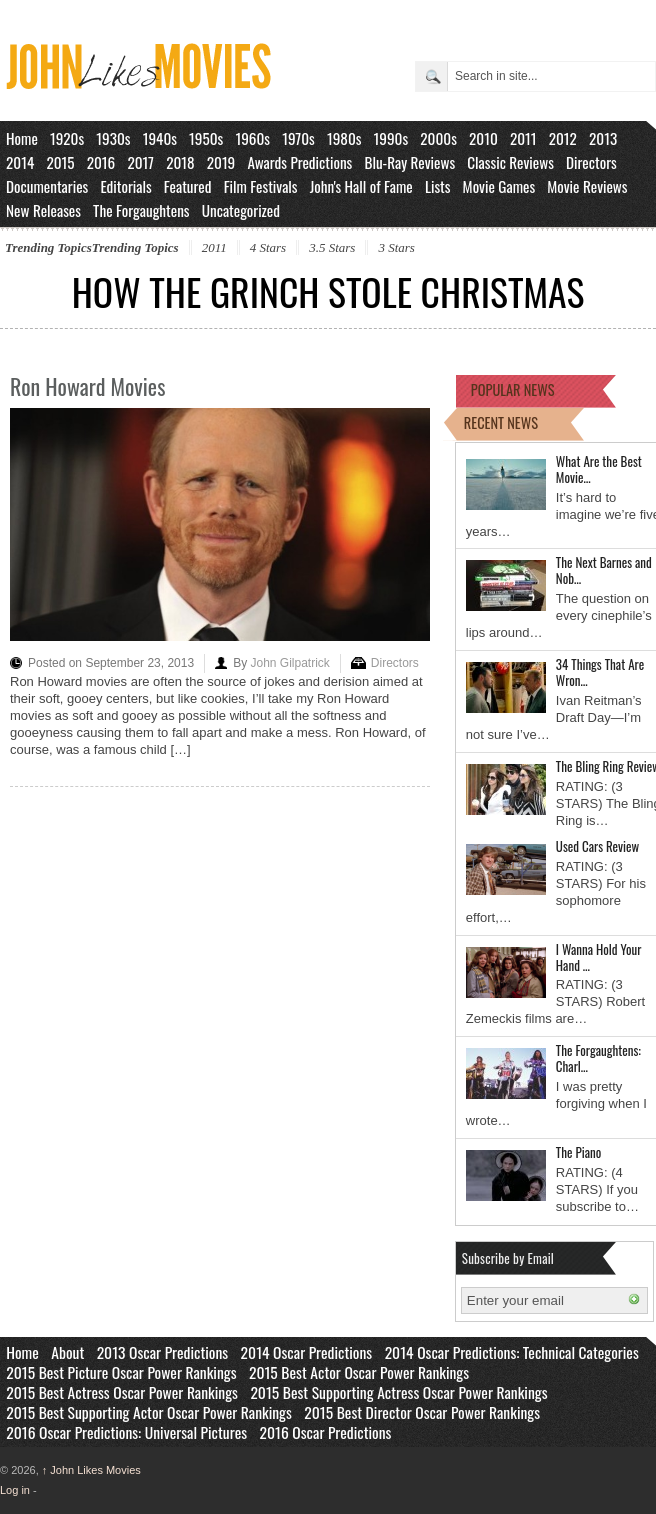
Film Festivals (261, 186)
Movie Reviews (587, 186)
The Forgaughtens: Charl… (598, 1058)
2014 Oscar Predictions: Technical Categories (512, 1352)
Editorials (125, 186)
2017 (140, 162)
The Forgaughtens (141, 210)
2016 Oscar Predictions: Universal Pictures (126, 1432)
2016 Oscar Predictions (326, 1432)
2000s (438, 138)
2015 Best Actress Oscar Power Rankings (122, 1392)
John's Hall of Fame (361, 186)
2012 (563, 138)
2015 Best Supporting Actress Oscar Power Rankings (398, 1392)
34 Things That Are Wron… (600, 672)
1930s (113, 138)
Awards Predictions (299, 162)
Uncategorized (241, 210)
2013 (603, 138)
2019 (221, 162)
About (67, 1352)
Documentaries (47, 186)
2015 (60, 162)
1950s (206, 138)
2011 (523, 138)
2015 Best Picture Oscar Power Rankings (121, 1372)
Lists (438, 186)
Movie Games (499, 186)
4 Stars (268, 247)
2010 (483, 138)
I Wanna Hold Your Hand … (599, 957)
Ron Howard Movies (87, 386)
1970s (298, 138)
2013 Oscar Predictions (162, 1352)
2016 (101, 162)
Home (22, 138)
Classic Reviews (510, 162)
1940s (160, 138)
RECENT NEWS (501, 422)
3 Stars (396, 247)
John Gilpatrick (289, 663)
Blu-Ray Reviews (409, 162)
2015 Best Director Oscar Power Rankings (422, 1412)
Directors (591, 162)
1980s (344, 138)
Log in (15, 1490)
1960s (252, 138)
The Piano (578, 1152)
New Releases (43, 210)
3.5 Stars (332, 247)
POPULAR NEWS (513, 389)
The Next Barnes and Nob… (604, 570)
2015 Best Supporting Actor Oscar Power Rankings (149, 1412)
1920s (67, 138)
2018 (180, 162)
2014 (20, 162)
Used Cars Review (597, 846)
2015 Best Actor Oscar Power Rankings (359, 1372)
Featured (188, 186)
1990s (391, 138)
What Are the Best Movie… (599, 469)
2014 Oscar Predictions (307, 1352)
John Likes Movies (91, 1470)
